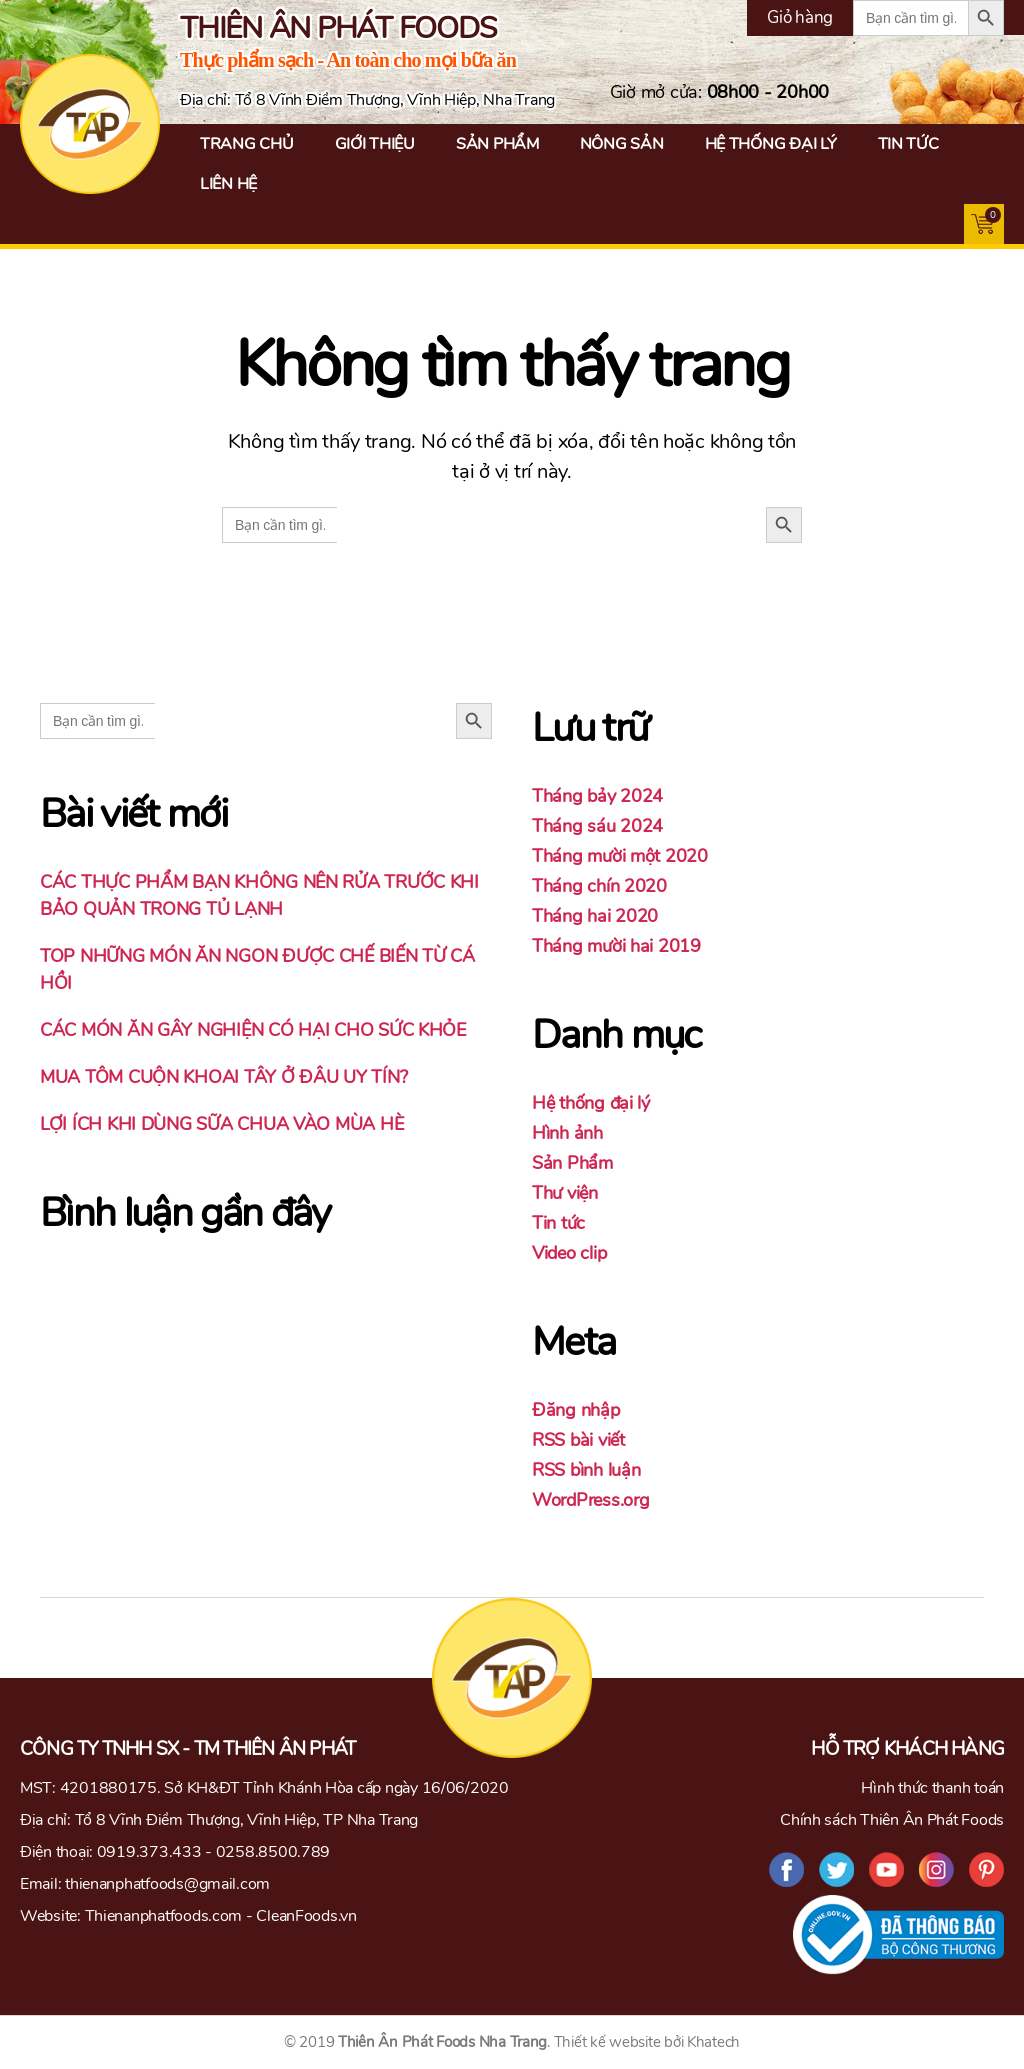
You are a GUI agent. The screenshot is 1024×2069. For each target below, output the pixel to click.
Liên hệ (228, 184)
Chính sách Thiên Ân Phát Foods (892, 1820)
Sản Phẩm (497, 144)
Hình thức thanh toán (932, 1788)
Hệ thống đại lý (771, 144)
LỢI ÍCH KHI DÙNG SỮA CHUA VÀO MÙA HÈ (221, 1124)
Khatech (713, 2042)
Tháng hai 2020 (595, 916)
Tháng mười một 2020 (620, 856)
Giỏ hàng (800, 17)
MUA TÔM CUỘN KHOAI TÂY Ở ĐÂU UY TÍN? (223, 1077)
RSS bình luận (586, 1470)
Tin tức (908, 144)
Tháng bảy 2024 (597, 796)
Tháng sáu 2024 (597, 826)
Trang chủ (247, 144)
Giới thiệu (375, 144)
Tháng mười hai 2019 (616, 946)
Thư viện (565, 1193)
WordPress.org (591, 1500)
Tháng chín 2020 (599, 886)
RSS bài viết (578, 1440)
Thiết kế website (607, 2042)
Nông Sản (622, 144)
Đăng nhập (576, 1410)
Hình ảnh (567, 1133)
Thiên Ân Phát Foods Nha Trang (442, 2042)
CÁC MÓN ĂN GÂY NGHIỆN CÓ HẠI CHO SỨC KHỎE (253, 1030)
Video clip (569, 1253)
